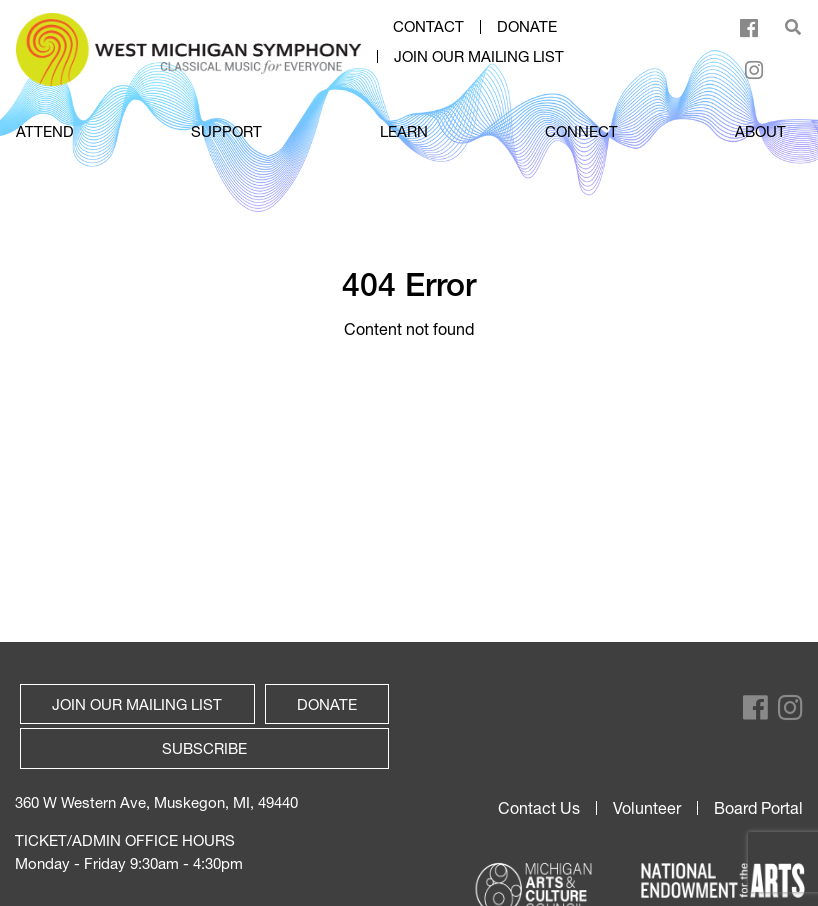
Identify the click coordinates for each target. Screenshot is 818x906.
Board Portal (758, 808)
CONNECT (581, 131)
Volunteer (647, 808)
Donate (527, 27)
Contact (428, 27)
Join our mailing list (479, 57)
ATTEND (45, 131)
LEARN (404, 131)
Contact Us (539, 808)
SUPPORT (226, 131)
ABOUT (760, 131)
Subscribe (204, 748)
